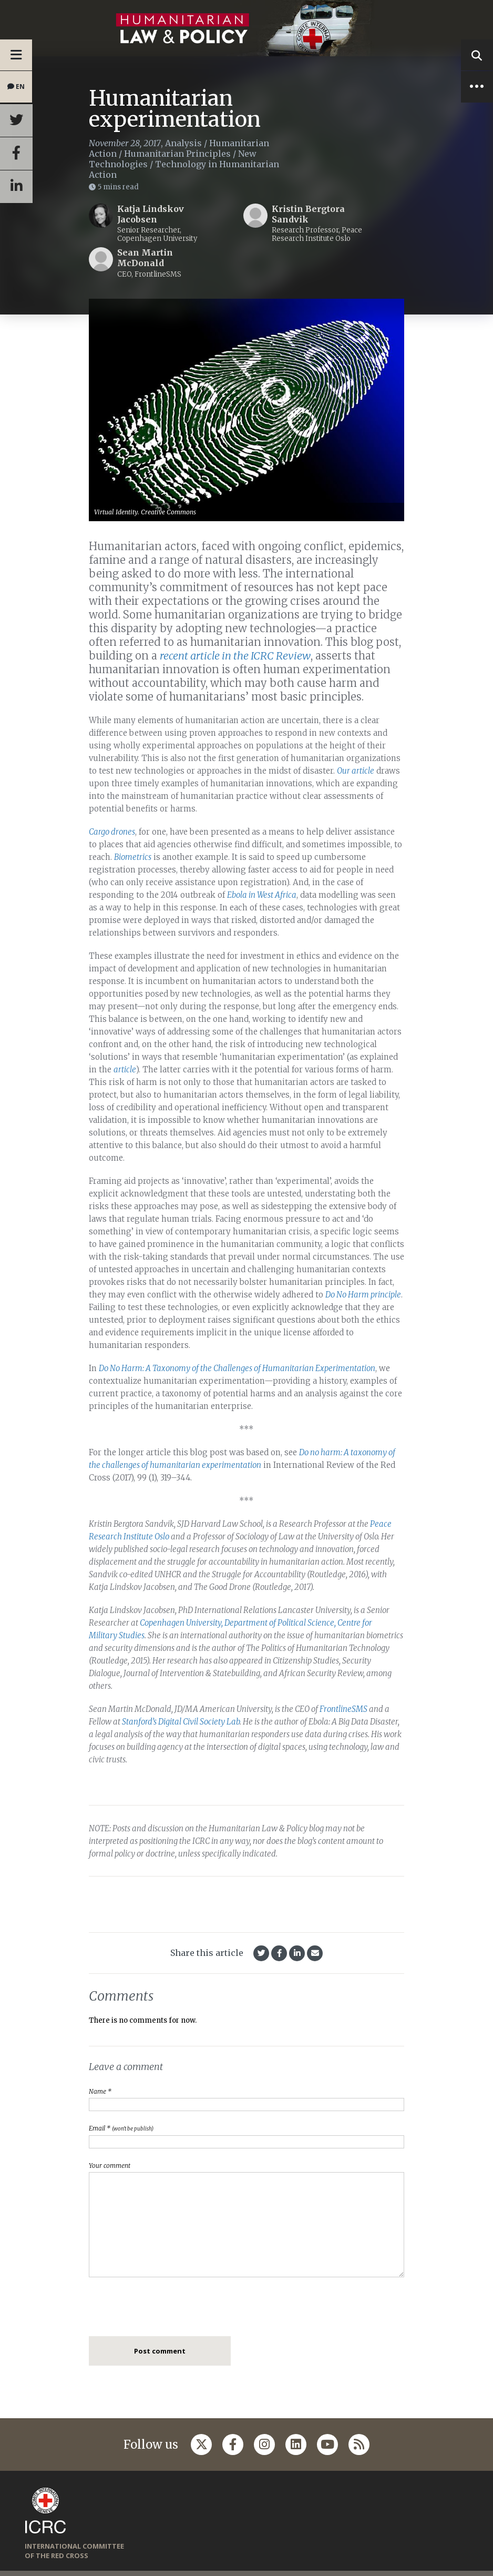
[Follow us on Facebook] (232, 2444)
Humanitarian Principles (177, 153)
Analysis (183, 143)
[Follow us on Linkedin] (295, 2444)
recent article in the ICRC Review (235, 655)
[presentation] (169, 2310)
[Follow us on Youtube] (327, 2444)
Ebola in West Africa (261, 895)
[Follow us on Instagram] (264, 2444)
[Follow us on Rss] (358, 2444)
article (125, 1069)
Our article (355, 771)
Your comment (109, 2165)
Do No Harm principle (363, 1295)
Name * (100, 2091)
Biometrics (132, 857)
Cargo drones (112, 832)
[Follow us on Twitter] (201, 2444)
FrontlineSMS (343, 1709)
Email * (121, 2128)
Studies (132, 1635)
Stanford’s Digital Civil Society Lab (181, 1722)
